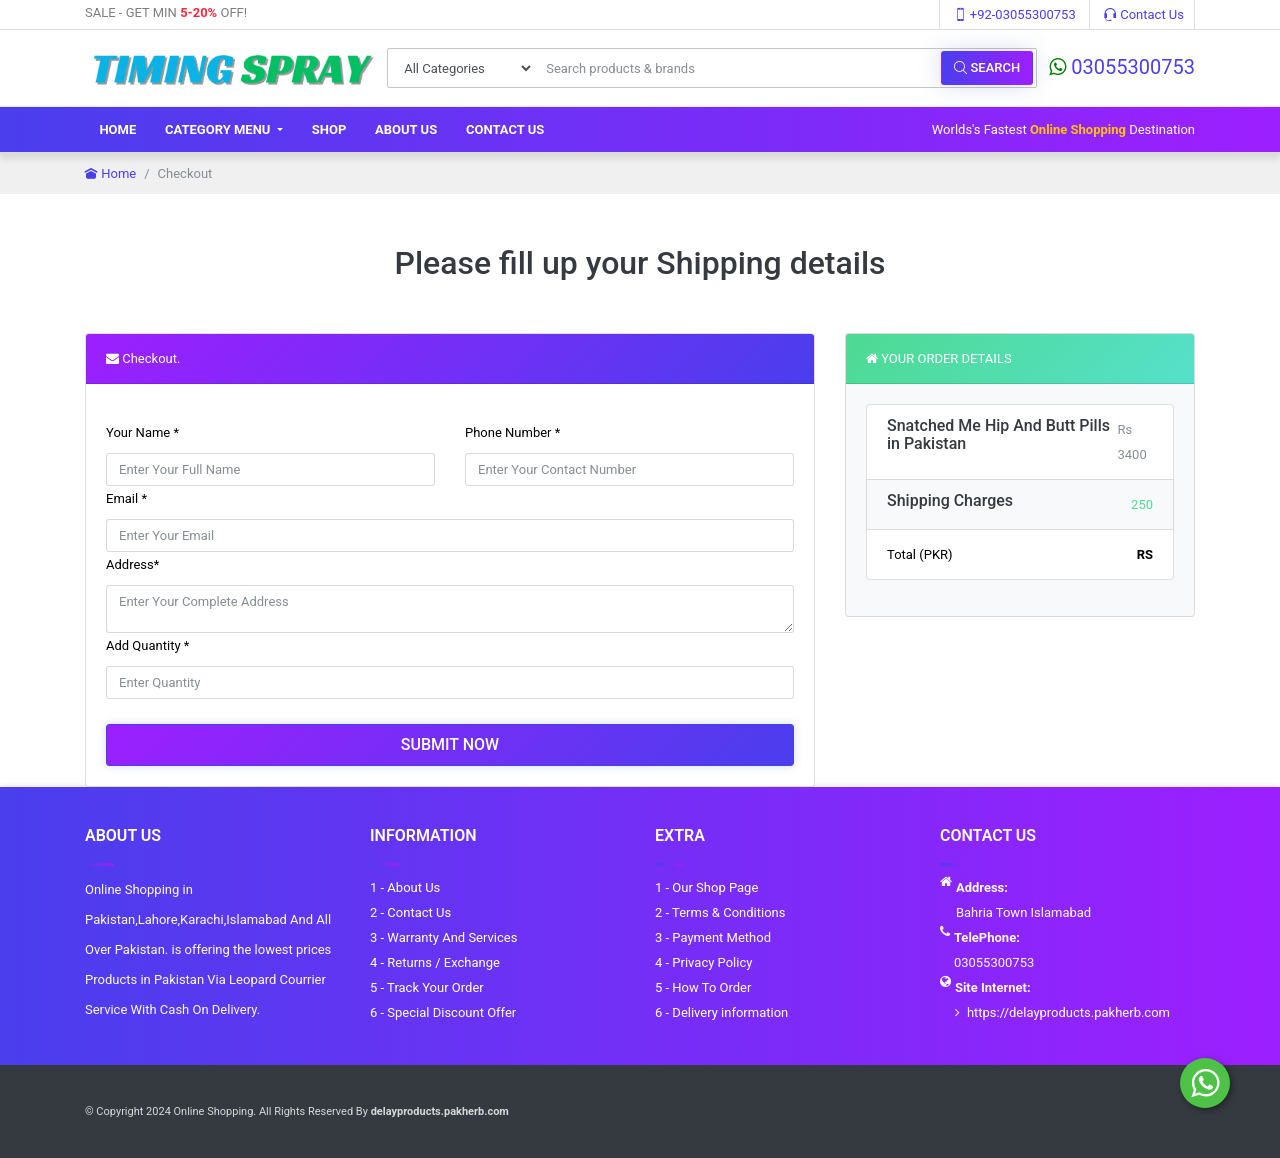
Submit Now (450, 744)
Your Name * (142, 432)
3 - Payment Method (713, 937)
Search (987, 67)
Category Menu (219, 129)
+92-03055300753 (1015, 14)
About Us (406, 129)
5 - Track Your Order (427, 987)
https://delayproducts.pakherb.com (1068, 1012)
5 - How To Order (703, 987)
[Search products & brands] (738, 68)
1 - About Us (405, 887)
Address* (132, 564)
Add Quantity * (147, 645)
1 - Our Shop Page (706, 887)
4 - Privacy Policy (703, 962)
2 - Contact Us (410, 912)
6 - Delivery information (721, 1012)
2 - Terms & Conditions (720, 912)
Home (117, 129)
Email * (126, 498)
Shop (329, 129)
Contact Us (1144, 14)
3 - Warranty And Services (443, 937)
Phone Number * (512, 432)
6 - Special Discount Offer (443, 1012)
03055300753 (1122, 67)
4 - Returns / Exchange (435, 962)
